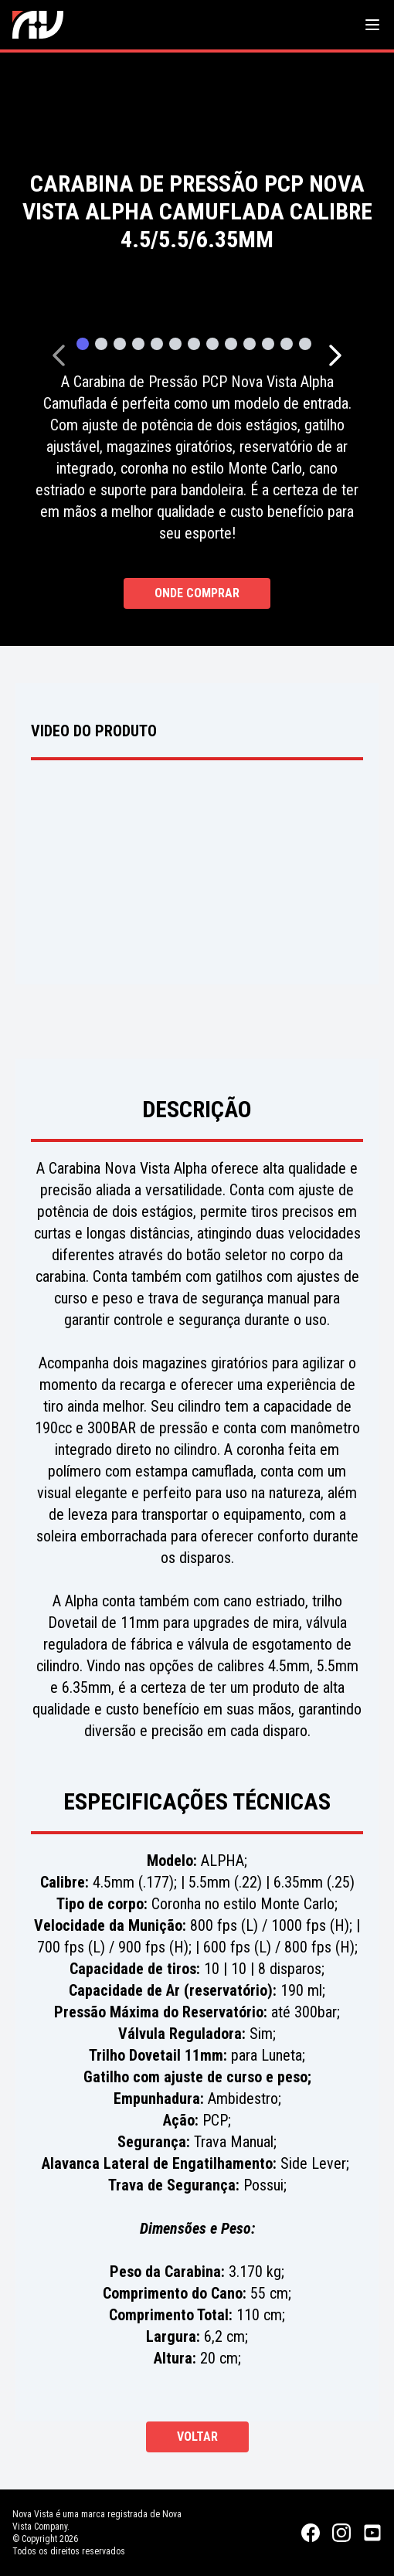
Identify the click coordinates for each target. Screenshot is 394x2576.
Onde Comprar (197, 593)
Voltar (197, 2436)
